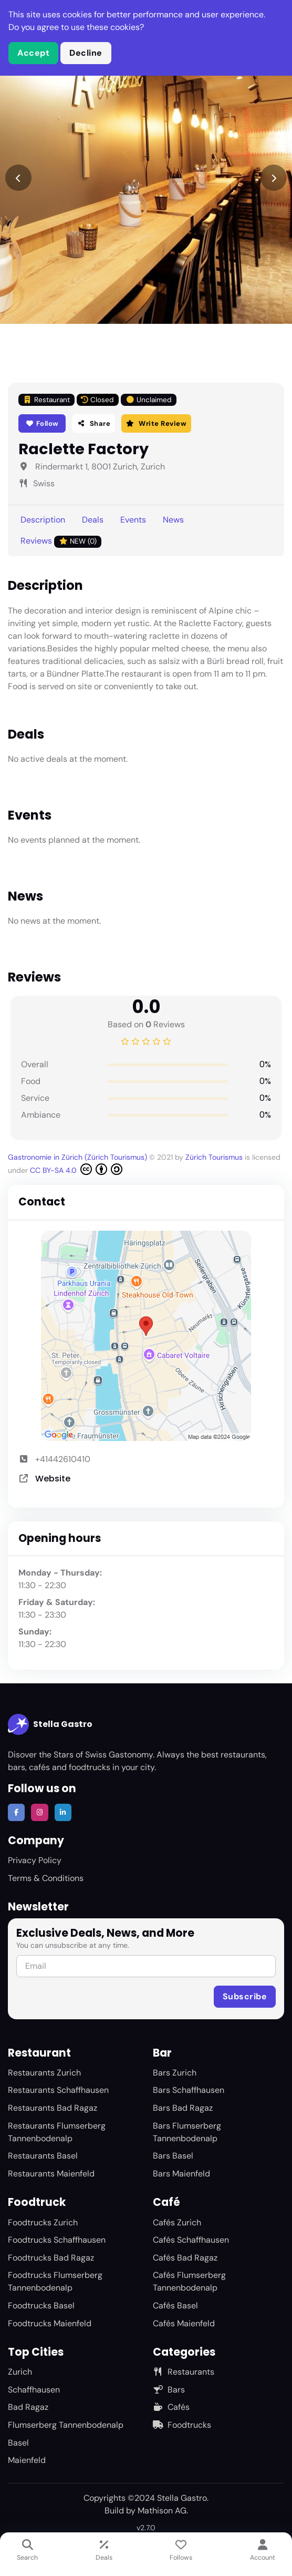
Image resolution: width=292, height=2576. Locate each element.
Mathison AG (162, 2510)
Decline (85, 52)
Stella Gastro (50, 1724)
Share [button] (93, 423)
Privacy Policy (34, 1860)
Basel (18, 2442)
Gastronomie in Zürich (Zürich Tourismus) (78, 1157)
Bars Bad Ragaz (183, 2107)
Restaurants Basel (43, 2155)
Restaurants (183, 2371)
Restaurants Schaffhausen (58, 2089)
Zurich (20, 2371)
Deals (92, 519)
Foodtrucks (182, 2424)
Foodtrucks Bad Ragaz (51, 2257)
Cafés (171, 2407)
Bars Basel (173, 2155)
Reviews (60, 541)
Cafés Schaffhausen (191, 2239)
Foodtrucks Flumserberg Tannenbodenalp (55, 2281)
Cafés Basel (175, 2305)
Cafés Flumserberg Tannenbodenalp (189, 2281)
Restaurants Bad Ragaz (52, 2107)
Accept (33, 52)
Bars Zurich (174, 2072)
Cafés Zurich (177, 2222)
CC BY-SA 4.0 (76, 1169)
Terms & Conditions (46, 1878)
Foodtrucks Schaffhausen (57, 2239)
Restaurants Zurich (44, 2072)
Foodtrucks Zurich (43, 2222)
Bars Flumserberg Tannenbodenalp (187, 2132)
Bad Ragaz (28, 2407)
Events (133, 519)
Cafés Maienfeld (184, 2323)
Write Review (156, 423)
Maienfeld (27, 2460)
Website (52, 1479)
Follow (42, 423)
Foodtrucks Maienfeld (49, 2323)
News (173, 519)
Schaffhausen (34, 2389)
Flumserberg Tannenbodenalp (65, 2424)
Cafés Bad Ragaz (185, 2257)
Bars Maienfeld (181, 2173)
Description (42, 519)
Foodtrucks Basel (41, 2305)
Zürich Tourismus (215, 1157)
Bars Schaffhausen (188, 2089)
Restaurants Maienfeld (51, 2173)
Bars (169, 2389)
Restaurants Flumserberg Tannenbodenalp (57, 2132)
